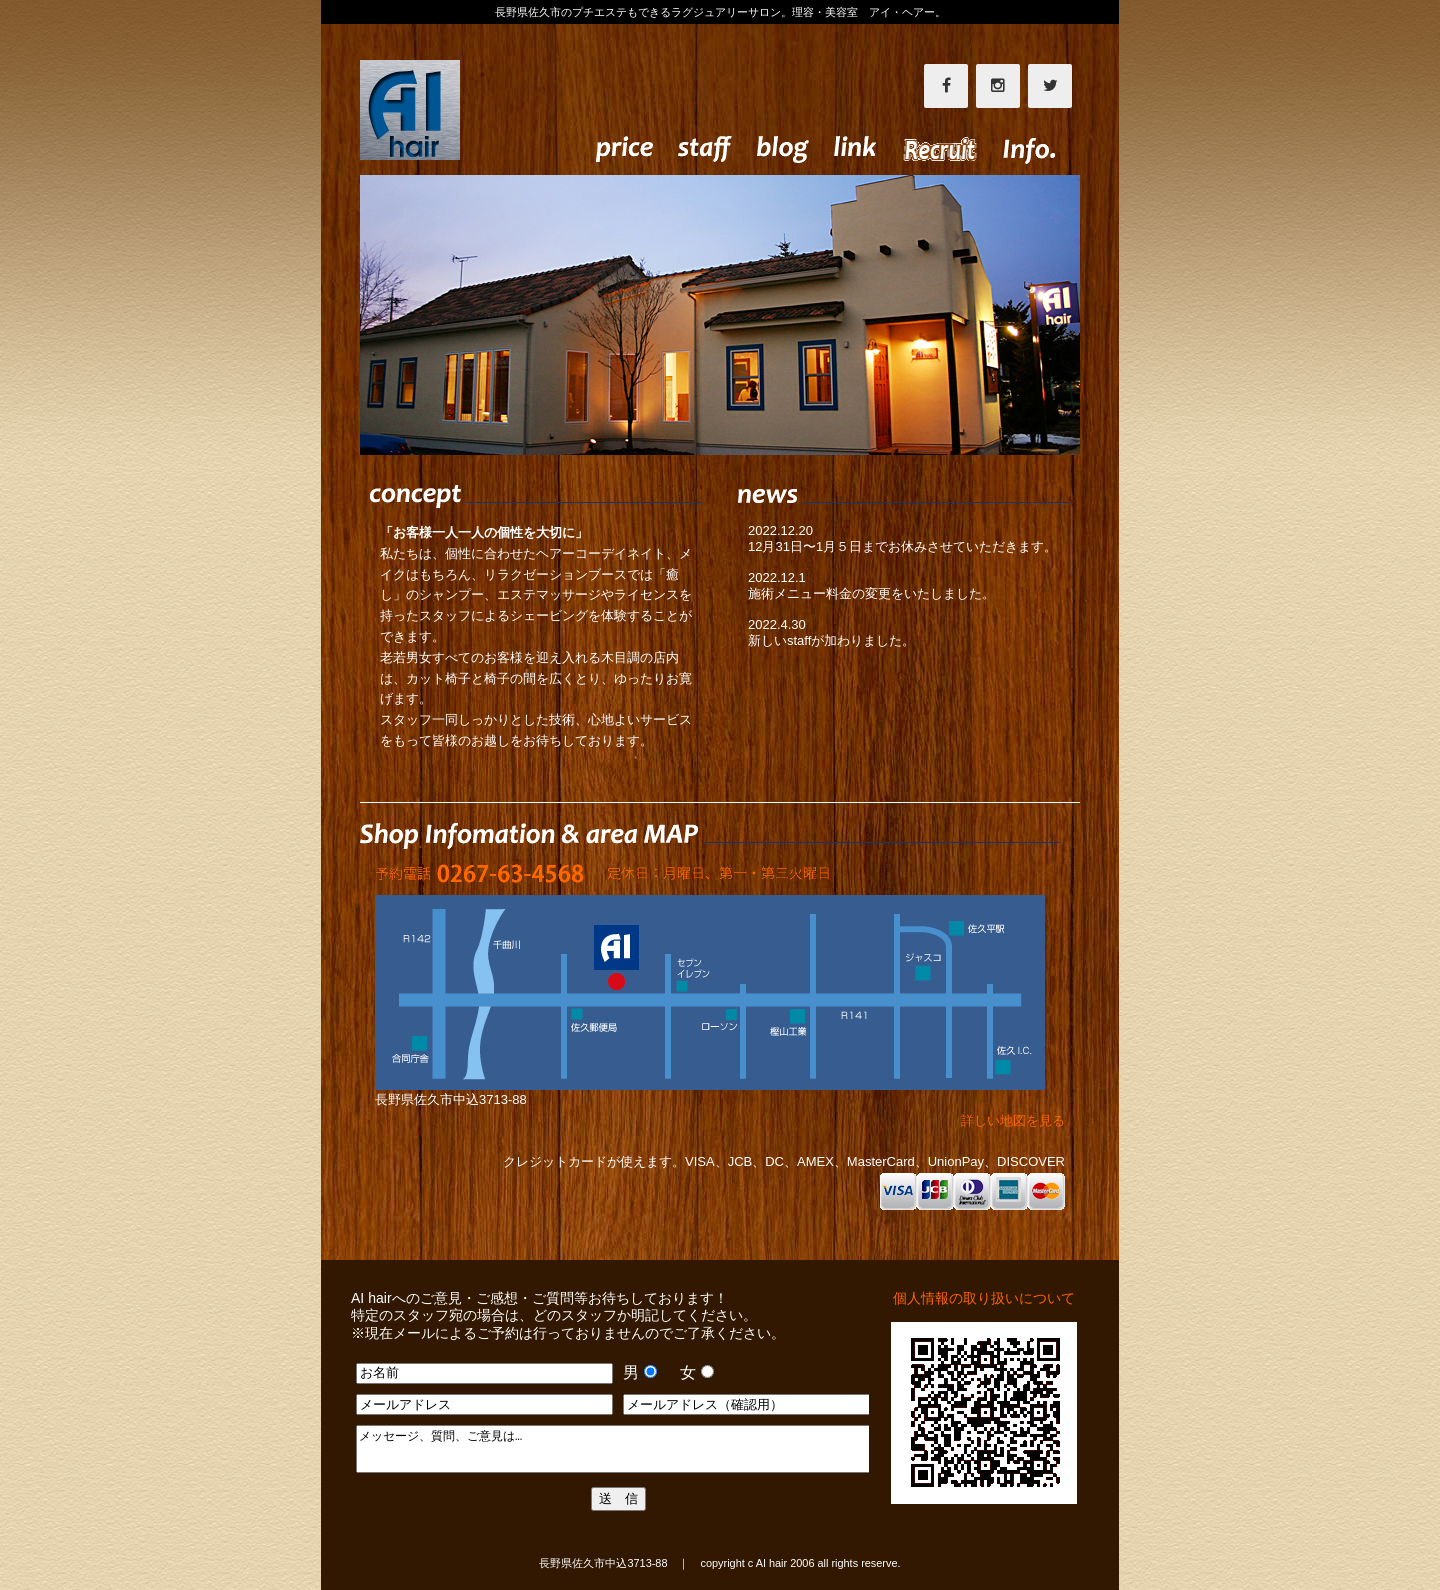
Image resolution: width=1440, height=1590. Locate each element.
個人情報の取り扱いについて (984, 1298)
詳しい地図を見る (993, 1120)
